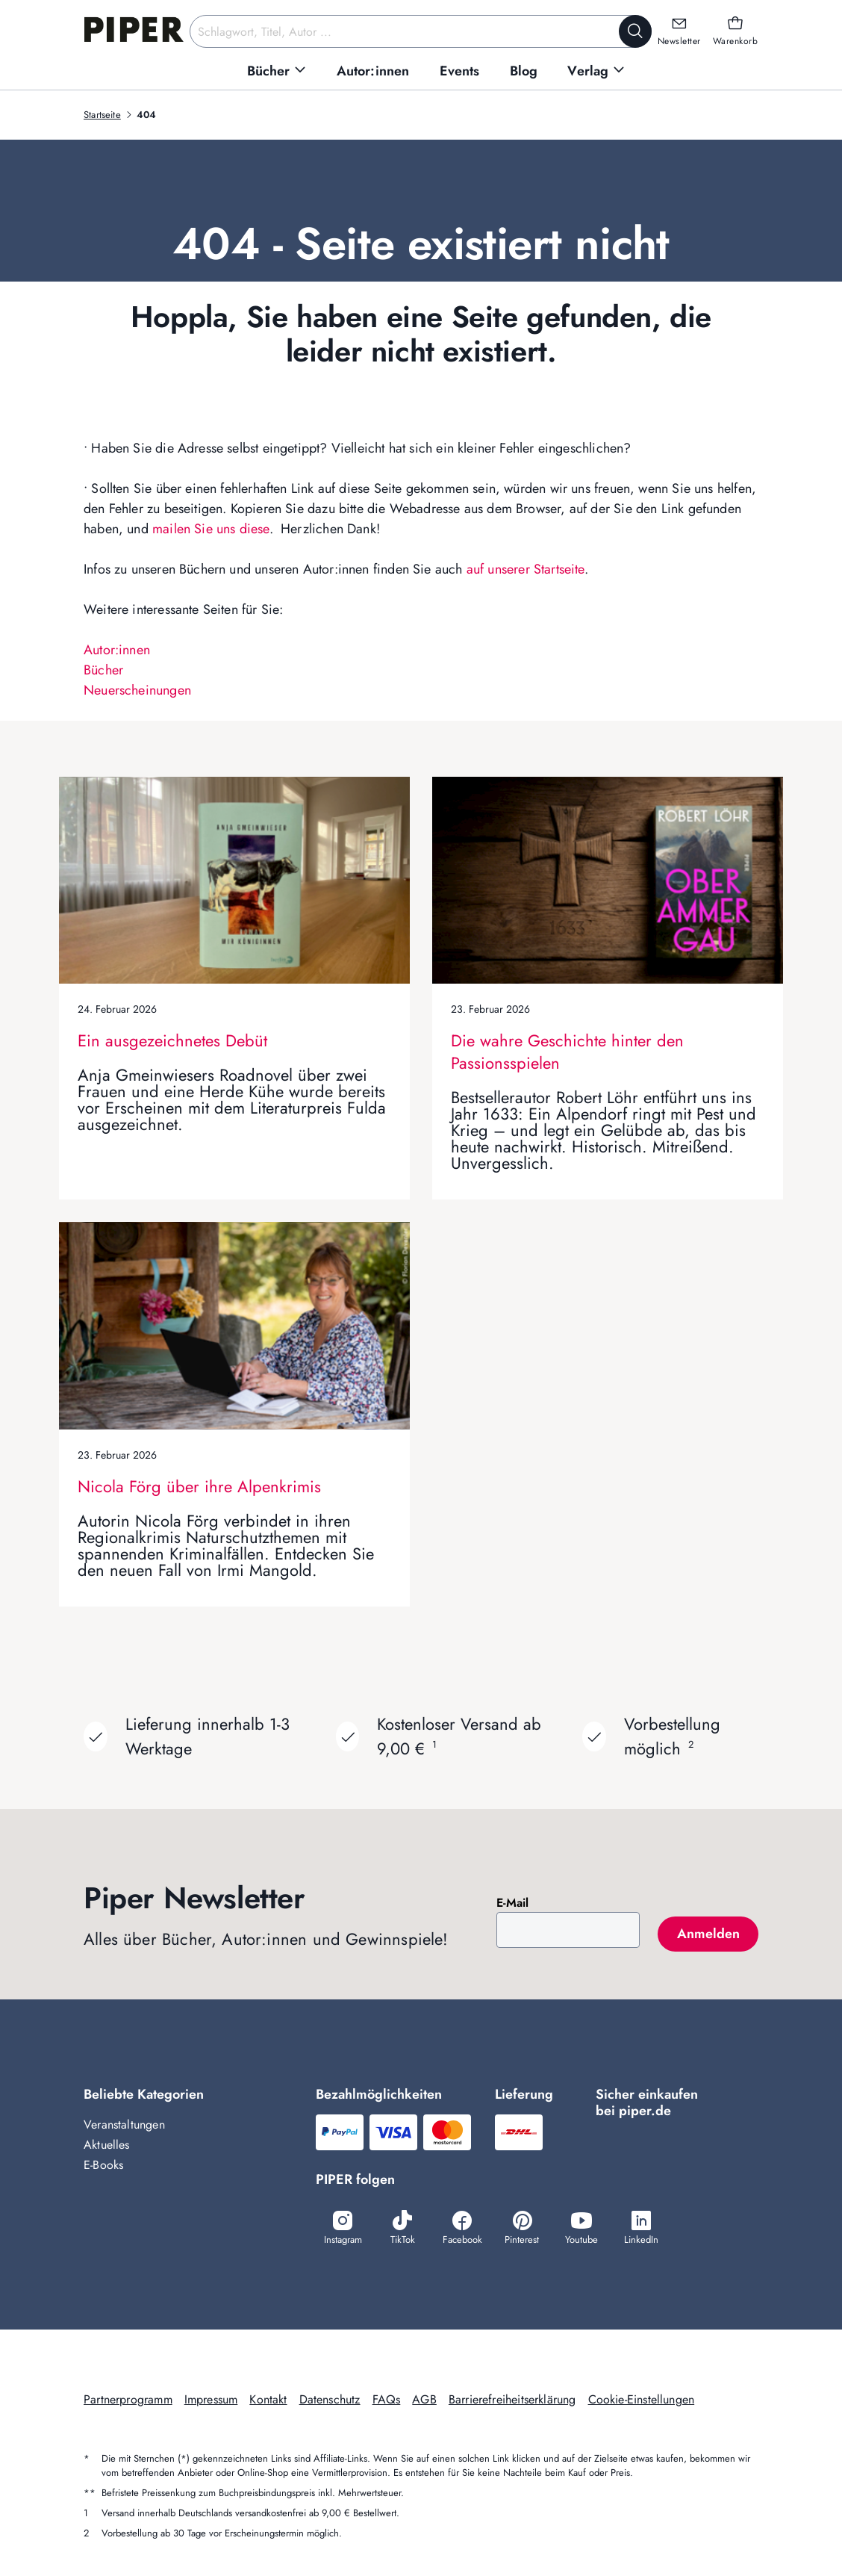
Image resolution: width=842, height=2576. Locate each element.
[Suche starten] (635, 31)
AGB (424, 2399)
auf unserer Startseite (525, 569)
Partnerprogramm (128, 2399)
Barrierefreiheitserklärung (512, 2399)
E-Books (103, 2164)
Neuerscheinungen (137, 690)
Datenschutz (330, 2399)
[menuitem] (277, 71)
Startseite (102, 115)
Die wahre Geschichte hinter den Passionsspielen (567, 1051)
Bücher (103, 670)
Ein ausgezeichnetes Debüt (172, 1040)
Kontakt (268, 2399)
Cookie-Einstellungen (641, 2399)
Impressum (211, 2399)
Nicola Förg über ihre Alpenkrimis (199, 1486)
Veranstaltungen (124, 2124)
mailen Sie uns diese (210, 529)
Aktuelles (107, 2144)
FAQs (386, 2399)
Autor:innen (117, 649)
